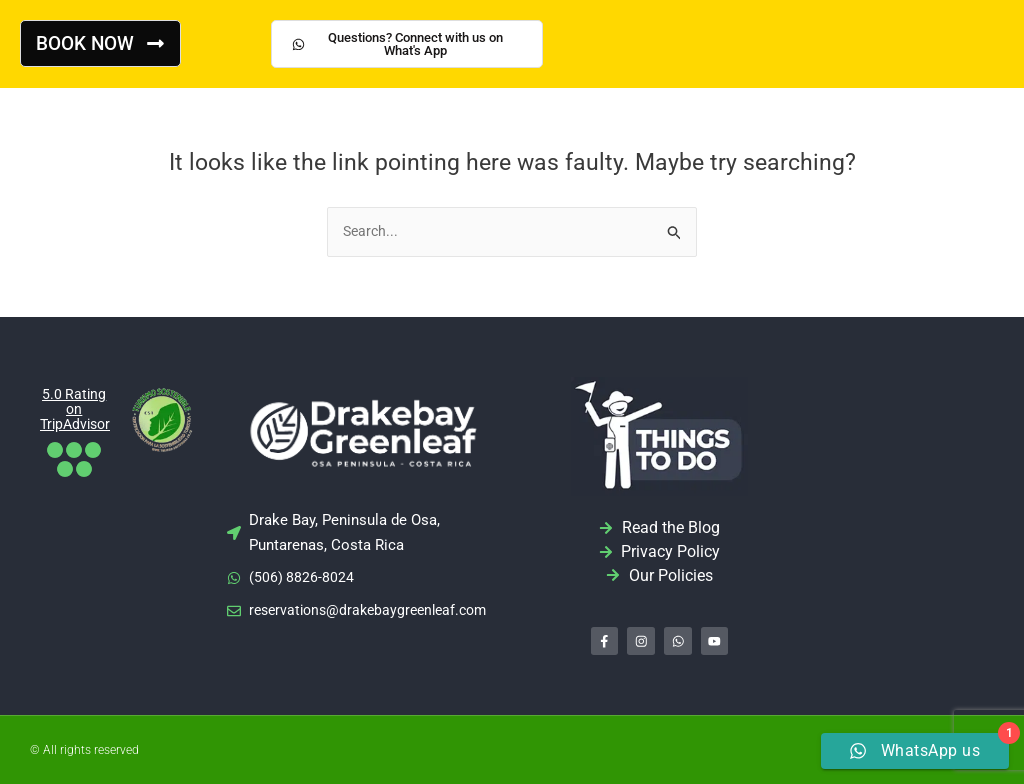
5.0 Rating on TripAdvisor (78, 410)
